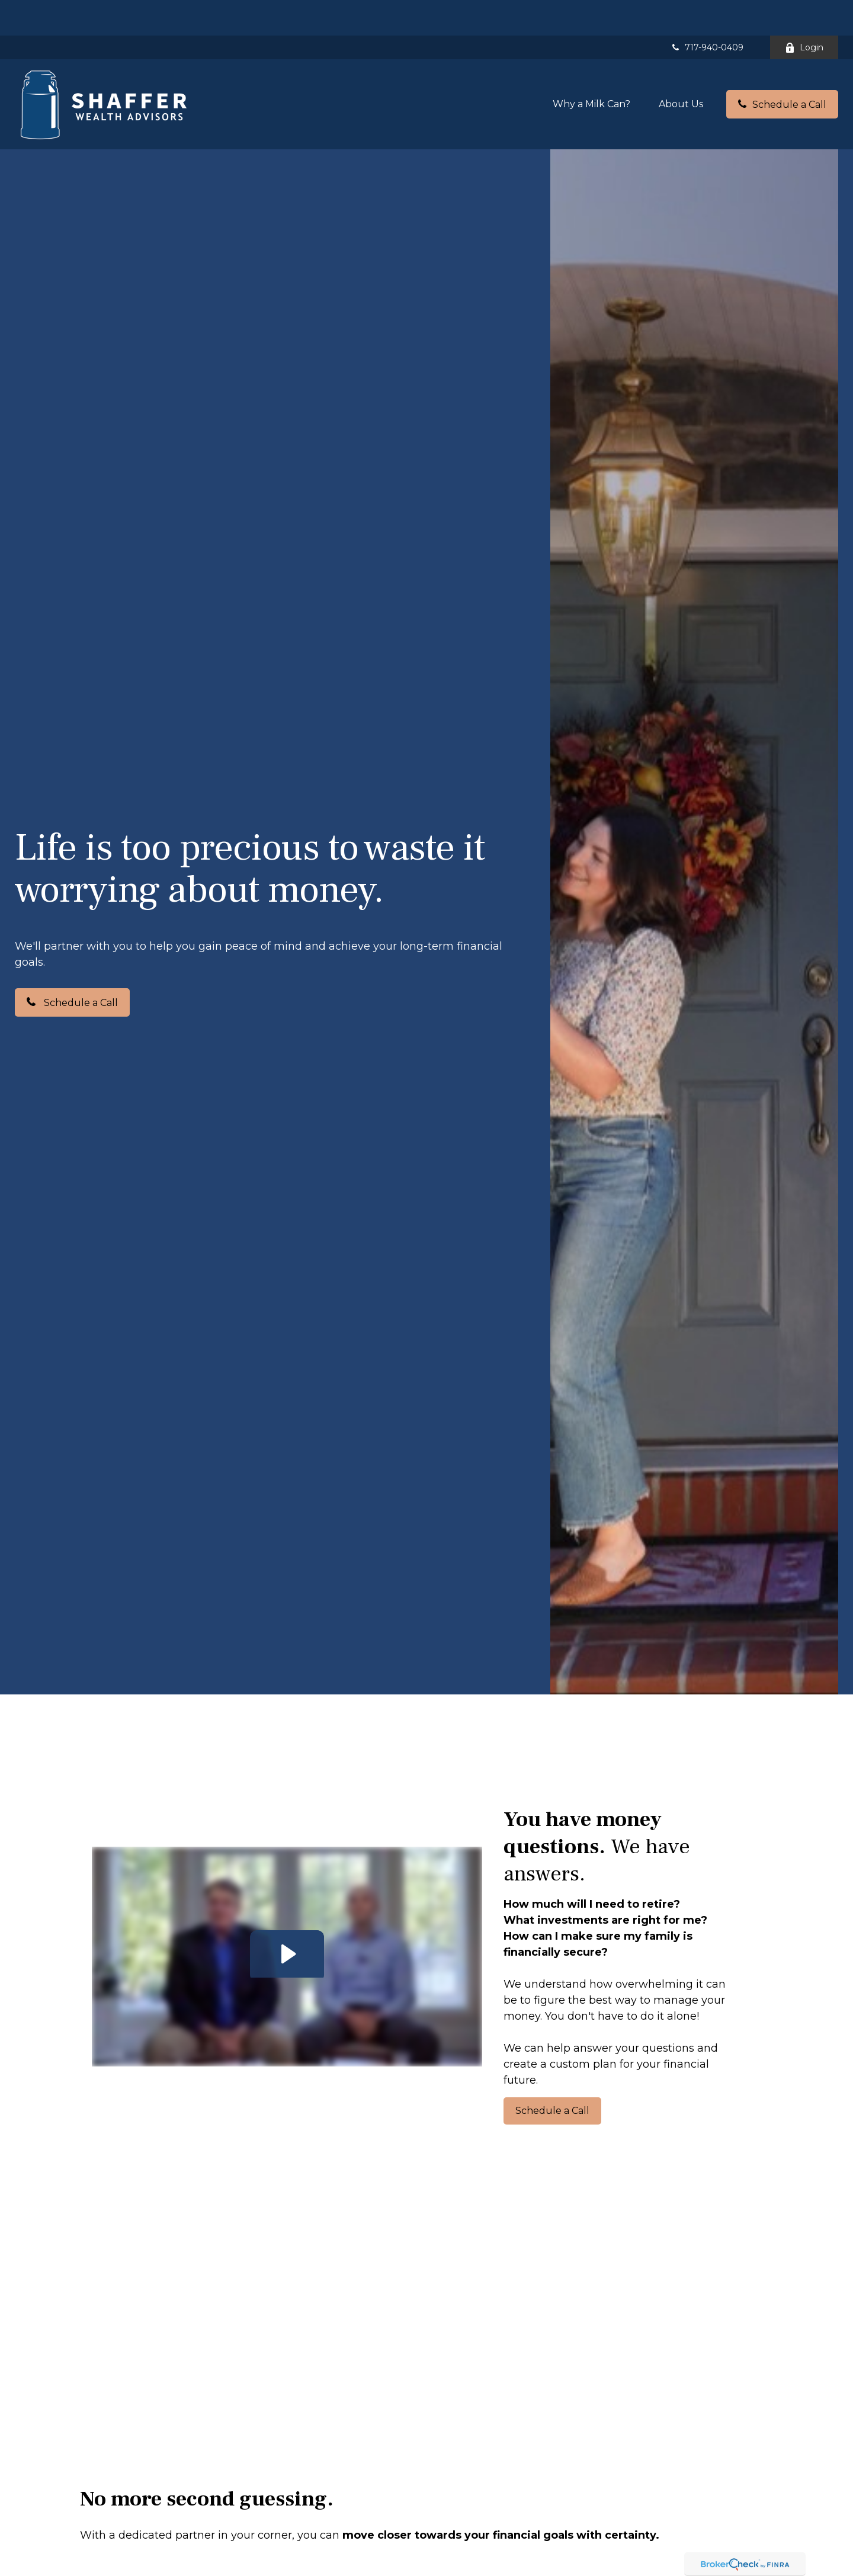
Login (804, 12)
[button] (591, 68)
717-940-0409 (706, 12)
